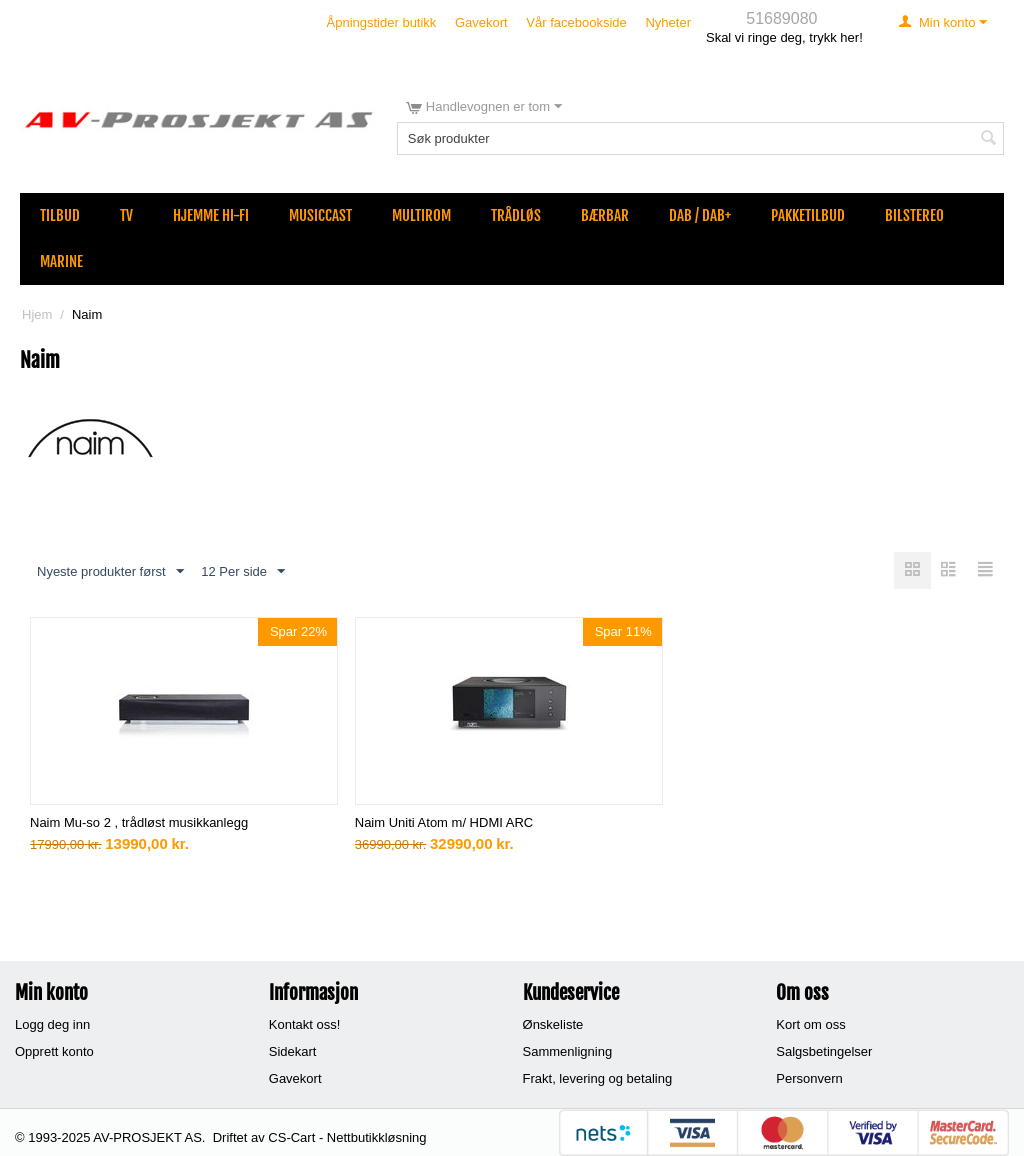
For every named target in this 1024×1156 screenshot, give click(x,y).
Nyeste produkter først (110, 572)
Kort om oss (810, 1024)
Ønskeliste (553, 1024)
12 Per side (243, 572)
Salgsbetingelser (824, 1051)
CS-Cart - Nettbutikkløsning (347, 1137)
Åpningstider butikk (382, 22)
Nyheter (668, 22)
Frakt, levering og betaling (598, 1078)
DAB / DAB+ (700, 215)
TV (126, 215)
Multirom (421, 215)
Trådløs (516, 215)
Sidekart (293, 1051)
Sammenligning (568, 1051)
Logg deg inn (52, 1024)
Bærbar (605, 215)
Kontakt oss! (305, 1024)
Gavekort (481, 22)
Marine (61, 261)
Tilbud (60, 215)
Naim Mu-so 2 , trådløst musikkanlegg (139, 822)
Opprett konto (54, 1051)
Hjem (37, 314)
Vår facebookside (576, 22)
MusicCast (320, 215)
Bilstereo (914, 215)
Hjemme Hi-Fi (211, 215)
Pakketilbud (808, 215)
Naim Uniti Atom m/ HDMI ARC (444, 822)
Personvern (809, 1078)
